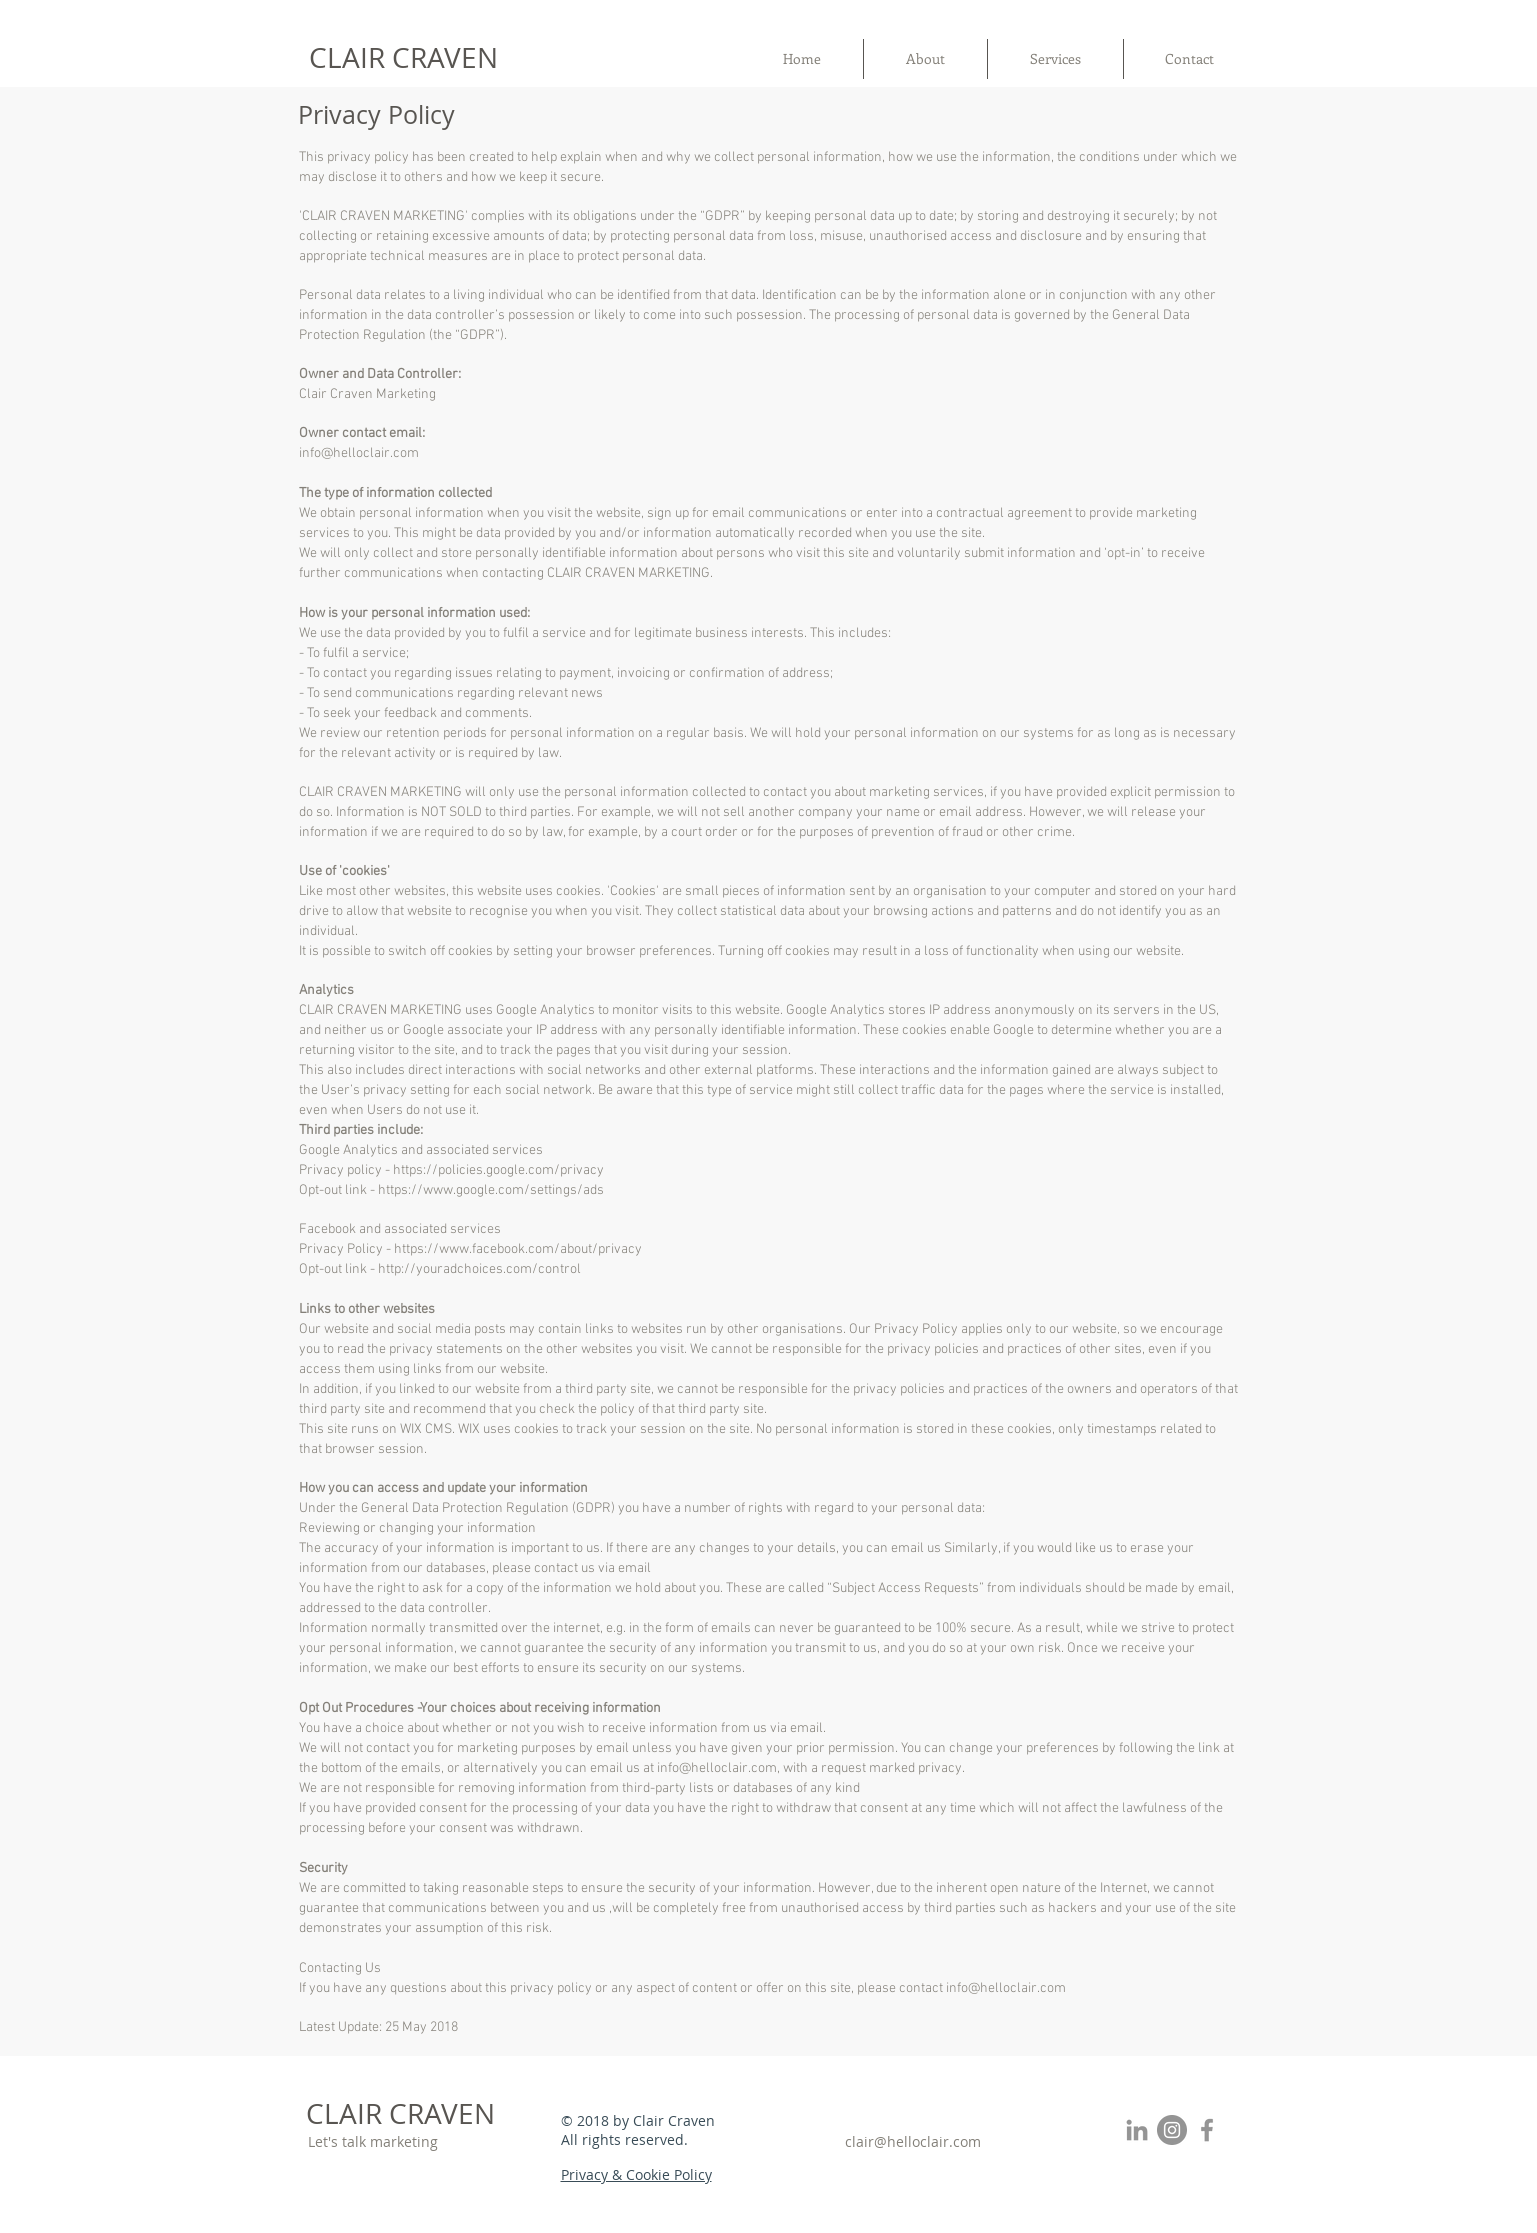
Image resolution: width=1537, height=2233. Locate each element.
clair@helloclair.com (913, 2141)
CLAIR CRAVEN (403, 57)
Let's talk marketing (373, 2141)
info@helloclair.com (359, 453)
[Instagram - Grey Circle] (1172, 2130)
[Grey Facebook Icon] (1207, 2130)
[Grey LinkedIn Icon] (1137, 2130)
